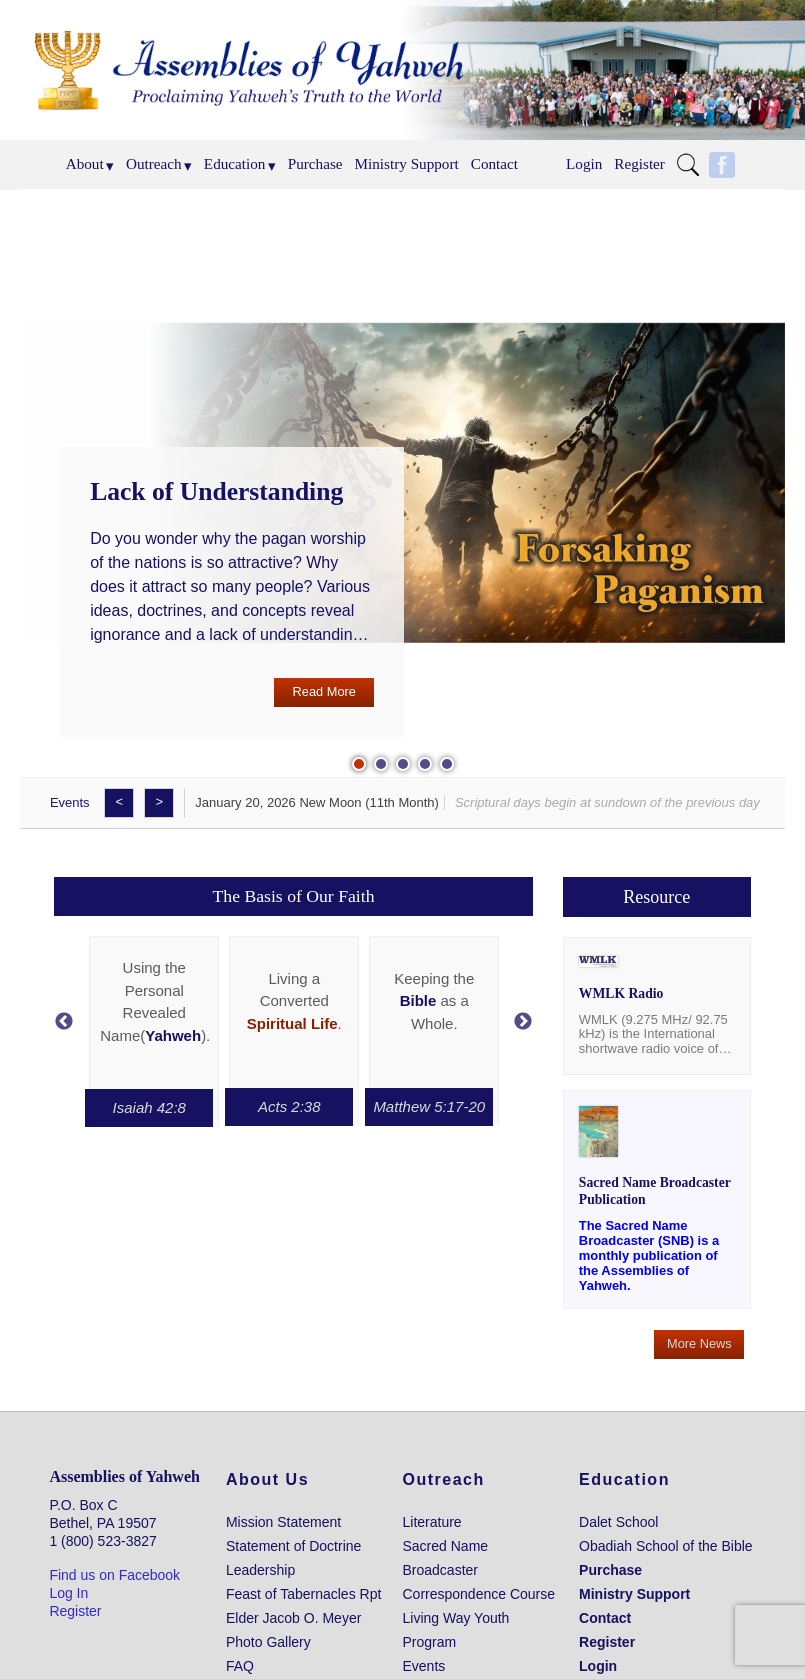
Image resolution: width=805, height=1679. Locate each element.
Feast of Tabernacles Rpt (303, 1594)
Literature (432, 1522)
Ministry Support (407, 163)
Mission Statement (283, 1522)
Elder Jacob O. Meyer (293, 1618)
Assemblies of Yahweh (124, 1476)
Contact (494, 163)
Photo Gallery (268, 1642)
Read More (324, 691)
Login (584, 163)
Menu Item (693, 164)
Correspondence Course (479, 1594)
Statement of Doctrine (293, 1546)
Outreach (154, 163)
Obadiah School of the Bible (666, 1546)
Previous (64, 1022)
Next (523, 1022)
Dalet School (618, 1522)
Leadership (260, 1570)
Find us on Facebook (114, 1575)
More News (699, 1343)
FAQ (240, 1666)
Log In (68, 1593)
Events (70, 802)
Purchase (315, 163)
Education (235, 163)
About (85, 163)
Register (639, 163)
